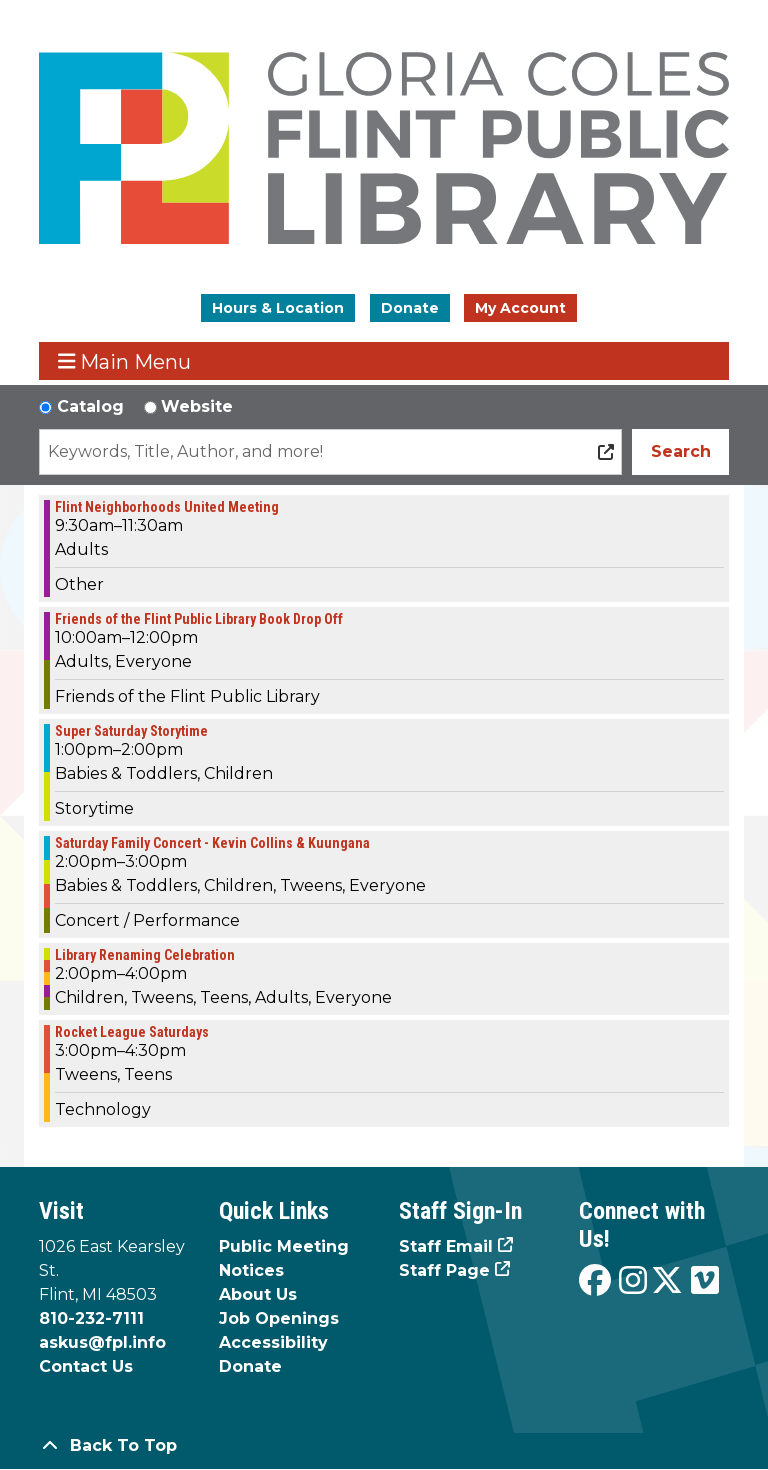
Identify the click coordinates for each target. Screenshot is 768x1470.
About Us (258, 1294)
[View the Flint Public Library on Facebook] (595, 1281)
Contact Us (86, 1366)
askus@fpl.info (102, 1342)
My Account (520, 308)
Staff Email (446, 1246)
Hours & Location (278, 308)
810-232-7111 (91, 1318)
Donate (410, 308)
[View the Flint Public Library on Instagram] (633, 1281)
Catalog (90, 406)
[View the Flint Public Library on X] (667, 1281)
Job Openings (279, 1318)
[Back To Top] (384, 1446)
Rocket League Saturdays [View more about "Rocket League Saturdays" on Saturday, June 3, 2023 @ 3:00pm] (132, 1032)
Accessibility (273, 1342)
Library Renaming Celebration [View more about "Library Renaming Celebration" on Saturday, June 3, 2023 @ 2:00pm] (145, 955)
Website (197, 406)
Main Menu (125, 361)
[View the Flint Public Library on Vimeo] (705, 1281)
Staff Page (444, 1270)
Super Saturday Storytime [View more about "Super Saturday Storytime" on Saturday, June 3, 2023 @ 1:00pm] (131, 731)
